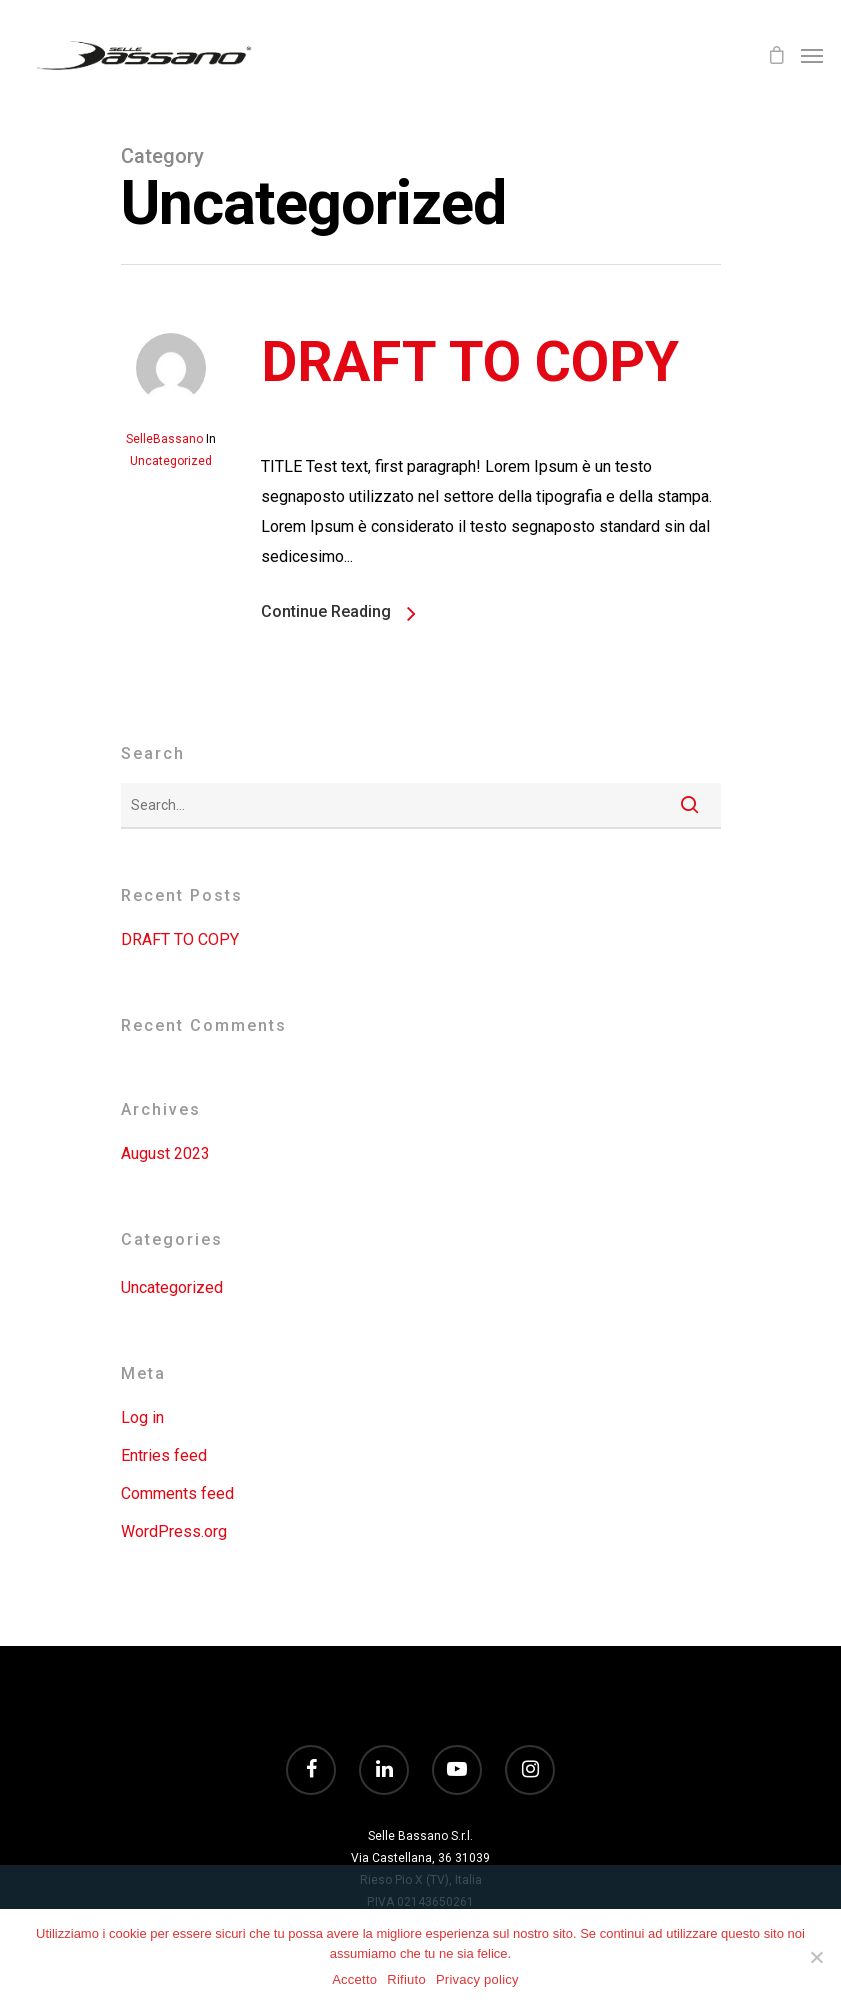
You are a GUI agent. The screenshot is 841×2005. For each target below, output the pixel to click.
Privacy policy (477, 1979)
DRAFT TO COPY (470, 362)
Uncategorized (171, 461)
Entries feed (164, 1455)
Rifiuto (406, 1979)
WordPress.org (174, 1531)
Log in (142, 1417)
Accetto (354, 1979)
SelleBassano (164, 439)
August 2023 (165, 1153)
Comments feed (177, 1493)
